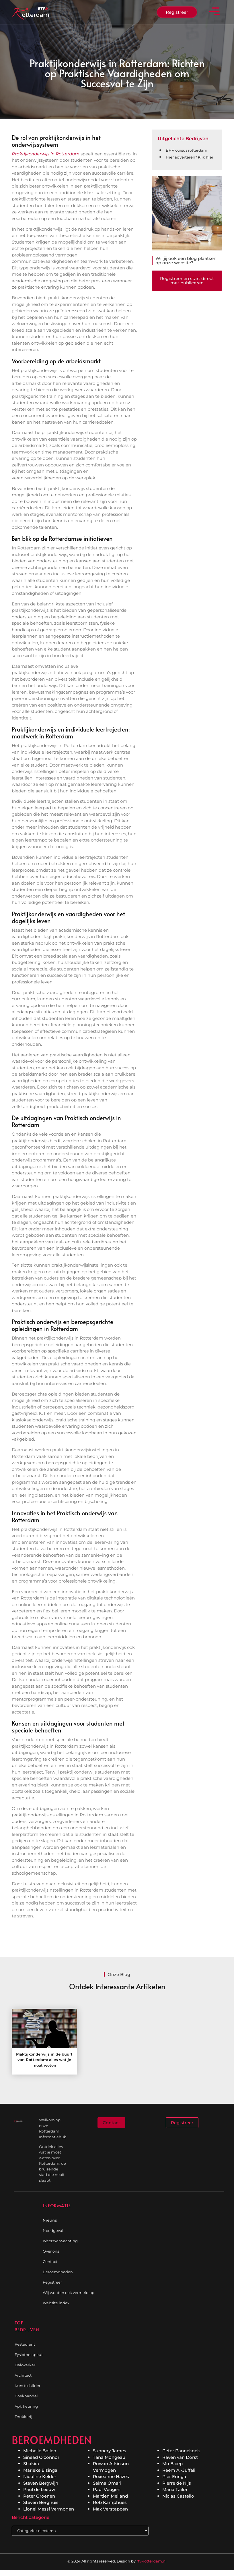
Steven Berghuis (40, 2502)
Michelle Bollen (39, 2450)
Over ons (51, 2251)
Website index (56, 2303)
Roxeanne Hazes (111, 2476)
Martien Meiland (110, 2496)
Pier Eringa (174, 2476)
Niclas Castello (178, 2496)
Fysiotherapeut (27, 2354)
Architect (23, 2375)
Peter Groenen (39, 2496)
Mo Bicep (172, 2463)
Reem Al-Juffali (178, 2470)
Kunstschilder (27, 2385)
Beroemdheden (58, 2272)
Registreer (52, 2282)
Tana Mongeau (109, 2457)
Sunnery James (109, 2450)
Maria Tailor (175, 2489)
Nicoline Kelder (39, 2476)
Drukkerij (23, 2416)
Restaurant (25, 2344)
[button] (214, 12)
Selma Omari (107, 2483)
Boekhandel (26, 2396)
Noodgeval (53, 2230)
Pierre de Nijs (176, 2483)
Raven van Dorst (180, 2457)
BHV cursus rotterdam (186, 150)
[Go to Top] (215, 2533)
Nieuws (50, 2220)
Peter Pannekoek (181, 2450)
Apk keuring (26, 2406)
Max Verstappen (110, 2509)
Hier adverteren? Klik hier (189, 157)
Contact (50, 2261)
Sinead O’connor (41, 2457)
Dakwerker (25, 2365)
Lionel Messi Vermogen (48, 2509)
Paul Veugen (106, 2489)
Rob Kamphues (110, 2502)
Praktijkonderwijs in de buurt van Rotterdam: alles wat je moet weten (44, 2060)
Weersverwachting (60, 2241)
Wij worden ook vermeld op (68, 2292)
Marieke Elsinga (40, 2470)
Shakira (31, 2463)
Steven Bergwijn (40, 2483)
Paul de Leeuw (39, 2489)
